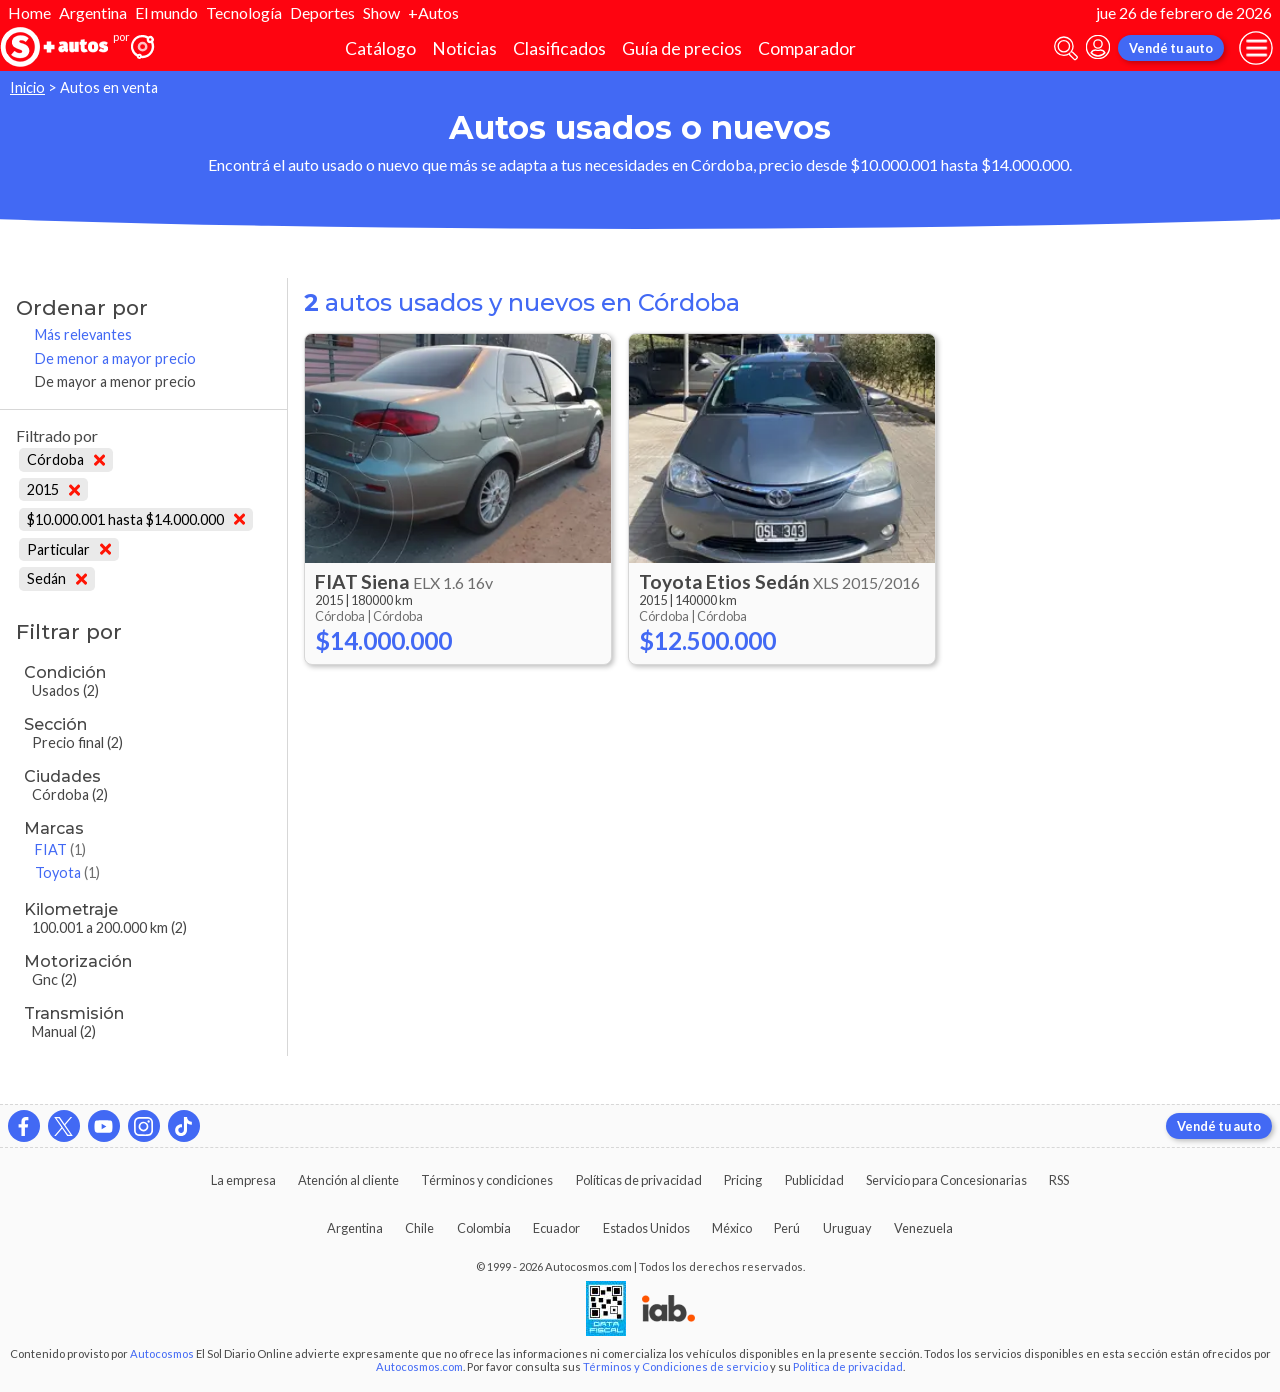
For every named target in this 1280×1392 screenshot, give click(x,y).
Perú (787, 1228)
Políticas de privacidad (639, 1180)
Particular (69, 549)
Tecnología (244, 12)
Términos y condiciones (487, 1180)
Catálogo (380, 48)
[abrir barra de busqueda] (1066, 48)
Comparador (807, 48)
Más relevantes (83, 334)
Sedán (57, 578)
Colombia (484, 1228)
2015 (53, 489)
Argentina (93, 12)
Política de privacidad (848, 1366)
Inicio (27, 87)
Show (381, 12)
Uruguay (847, 1228)
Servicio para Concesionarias (946, 1180)
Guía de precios (682, 48)
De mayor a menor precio (115, 381)
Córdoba (66, 459)
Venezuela (923, 1228)
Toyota (67, 872)
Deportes (322, 12)
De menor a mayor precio (115, 358)
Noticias (464, 48)
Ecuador (556, 1228)
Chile (419, 1228)
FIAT (60, 849)
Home (29, 12)
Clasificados (559, 48)
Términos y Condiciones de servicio (675, 1366)
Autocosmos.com (419, 1366)
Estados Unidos (646, 1228)
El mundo (166, 12)
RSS (1059, 1180)
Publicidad (814, 1180)
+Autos (433, 12)
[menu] (1256, 48)
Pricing (743, 1180)
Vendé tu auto (1171, 48)
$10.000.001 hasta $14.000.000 (136, 519)
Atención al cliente (348, 1180)
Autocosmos (162, 1353)
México (732, 1228)
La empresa (243, 1180)
